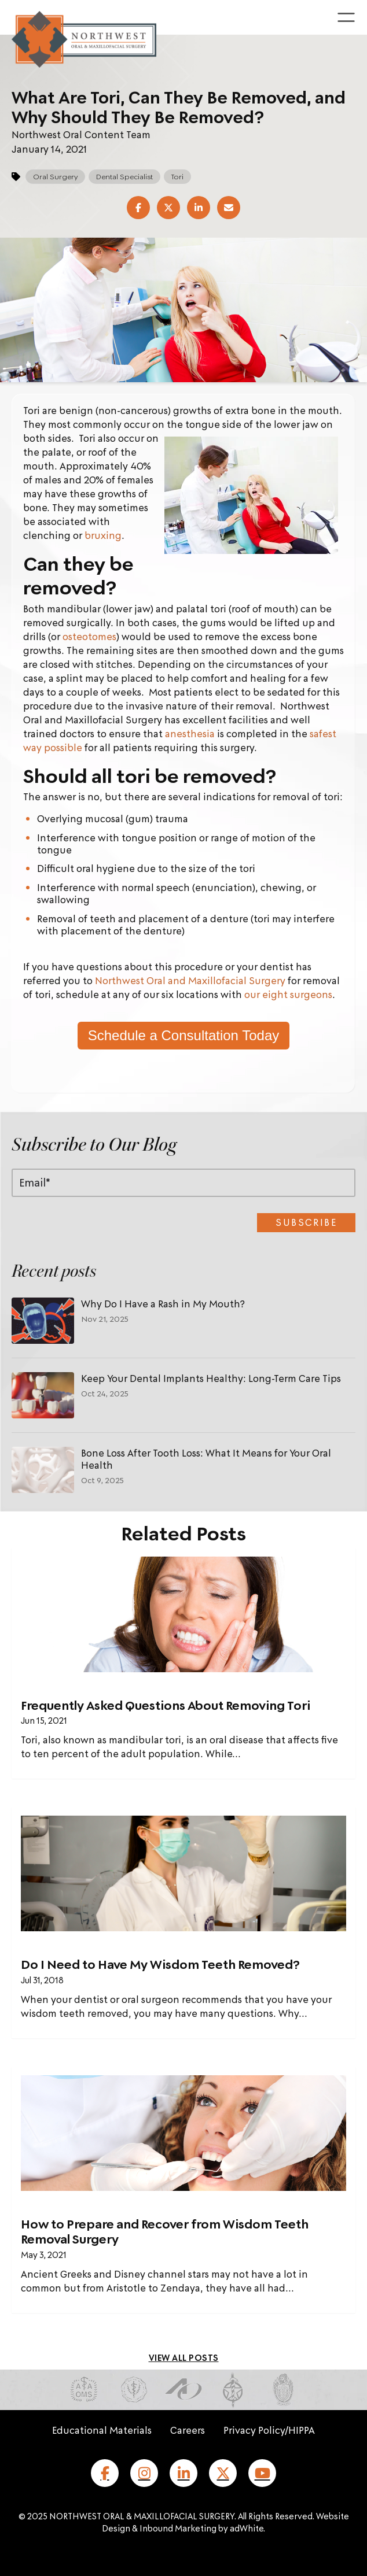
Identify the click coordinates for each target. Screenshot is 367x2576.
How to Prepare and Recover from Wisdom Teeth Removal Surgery (165, 2231)
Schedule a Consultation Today (183, 1035)
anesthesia (191, 733)
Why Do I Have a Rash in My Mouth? (163, 1304)
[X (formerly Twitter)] (223, 2473)
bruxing (103, 534)
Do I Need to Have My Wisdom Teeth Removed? (160, 1964)
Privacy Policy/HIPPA (269, 2429)
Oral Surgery (55, 176)
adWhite (246, 2528)
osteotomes (89, 636)
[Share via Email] (228, 207)
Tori (177, 176)
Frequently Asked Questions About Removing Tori (165, 1705)
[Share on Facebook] (138, 207)
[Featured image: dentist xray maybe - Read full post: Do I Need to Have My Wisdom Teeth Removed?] (183, 1873)
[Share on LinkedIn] (198, 207)
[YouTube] (262, 2473)
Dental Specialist (124, 176)
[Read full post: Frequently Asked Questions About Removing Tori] (183, 1614)
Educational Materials (102, 2429)
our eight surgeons (288, 994)
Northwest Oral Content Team (81, 134)
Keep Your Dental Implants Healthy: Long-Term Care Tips (211, 1378)
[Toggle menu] (346, 17)
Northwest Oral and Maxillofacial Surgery (190, 980)
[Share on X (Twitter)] (168, 207)
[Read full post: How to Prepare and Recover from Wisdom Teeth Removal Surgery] (183, 2133)
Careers (187, 2429)
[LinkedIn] (183, 2473)
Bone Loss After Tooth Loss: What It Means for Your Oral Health (206, 1459)
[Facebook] (105, 2473)
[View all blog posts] (184, 2357)
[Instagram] (144, 2473)
